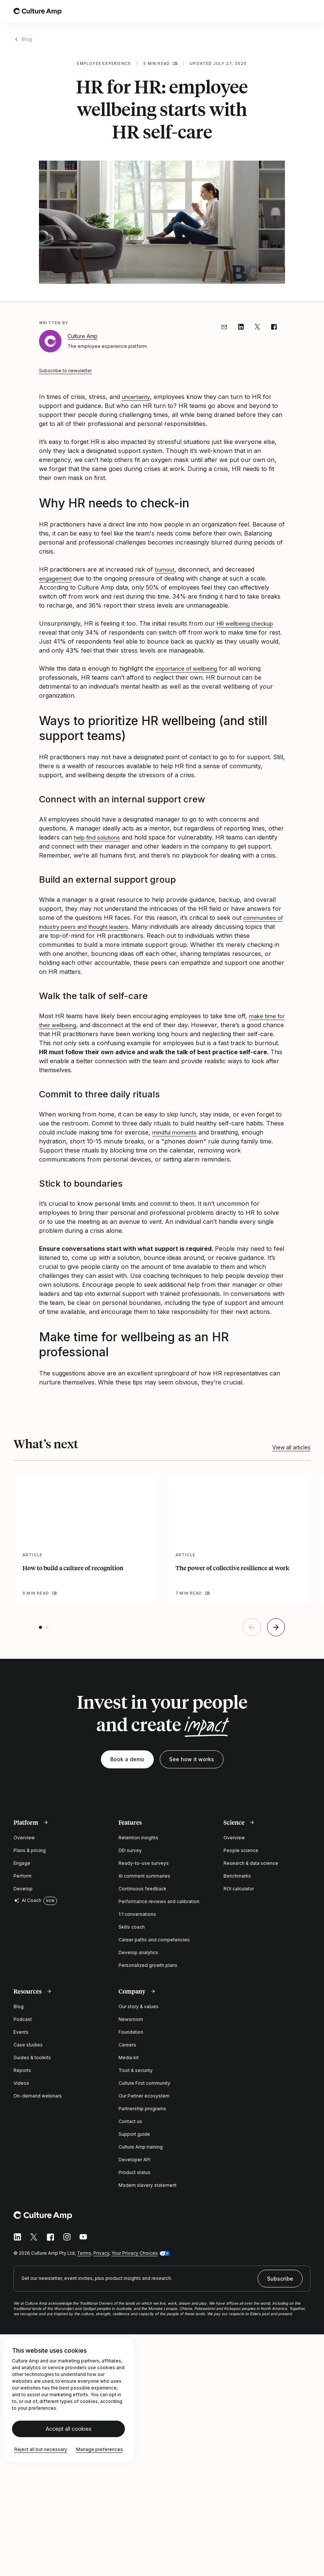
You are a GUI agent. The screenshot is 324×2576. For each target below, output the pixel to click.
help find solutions (100, 837)
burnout (166, 569)
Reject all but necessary (40, 2449)
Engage (22, 1863)
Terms (84, 2253)
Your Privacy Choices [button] (134, 2253)
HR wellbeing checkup (249, 623)
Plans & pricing (30, 1850)
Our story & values (138, 2006)
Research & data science (251, 1863)
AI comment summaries (144, 1876)
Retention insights (138, 1837)
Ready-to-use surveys (143, 1863)
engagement (56, 578)
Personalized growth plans (147, 1965)
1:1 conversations (137, 1914)
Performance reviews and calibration (159, 1901)
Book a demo (127, 1759)
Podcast (23, 2019)
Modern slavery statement (147, 2185)
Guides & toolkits (32, 2057)
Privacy (101, 2253)
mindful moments (176, 1132)
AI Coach (27, 1900)
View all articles (291, 1447)
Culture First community (144, 2083)
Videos (21, 2083)
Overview (24, 1837)
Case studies (28, 2045)
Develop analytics (138, 1952)
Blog (27, 39)
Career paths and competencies (154, 1940)
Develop (23, 1888)
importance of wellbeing (190, 668)
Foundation (130, 2032)
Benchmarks (237, 1876)
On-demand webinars (38, 2096)
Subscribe (280, 2278)
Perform (23, 1876)
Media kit (128, 2057)
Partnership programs (142, 2108)
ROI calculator (239, 1888)
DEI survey (130, 1850)
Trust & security (135, 2070)
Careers (127, 2045)
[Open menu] (306, 11)
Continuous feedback (142, 1888)
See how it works (191, 1759)
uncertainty (138, 396)
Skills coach (131, 1927)
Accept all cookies (69, 2429)
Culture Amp (83, 336)
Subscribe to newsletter (65, 370)
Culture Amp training (140, 2147)
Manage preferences (99, 2449)
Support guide (134, 2134)
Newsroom (130, 2019)
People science (241, 1850)
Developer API (134, 2159)
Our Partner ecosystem (144, 2096)
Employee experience (104, 63)
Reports (22, 2070)
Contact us (130, 2121)
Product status (134, 2172)
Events (21, 2032)
